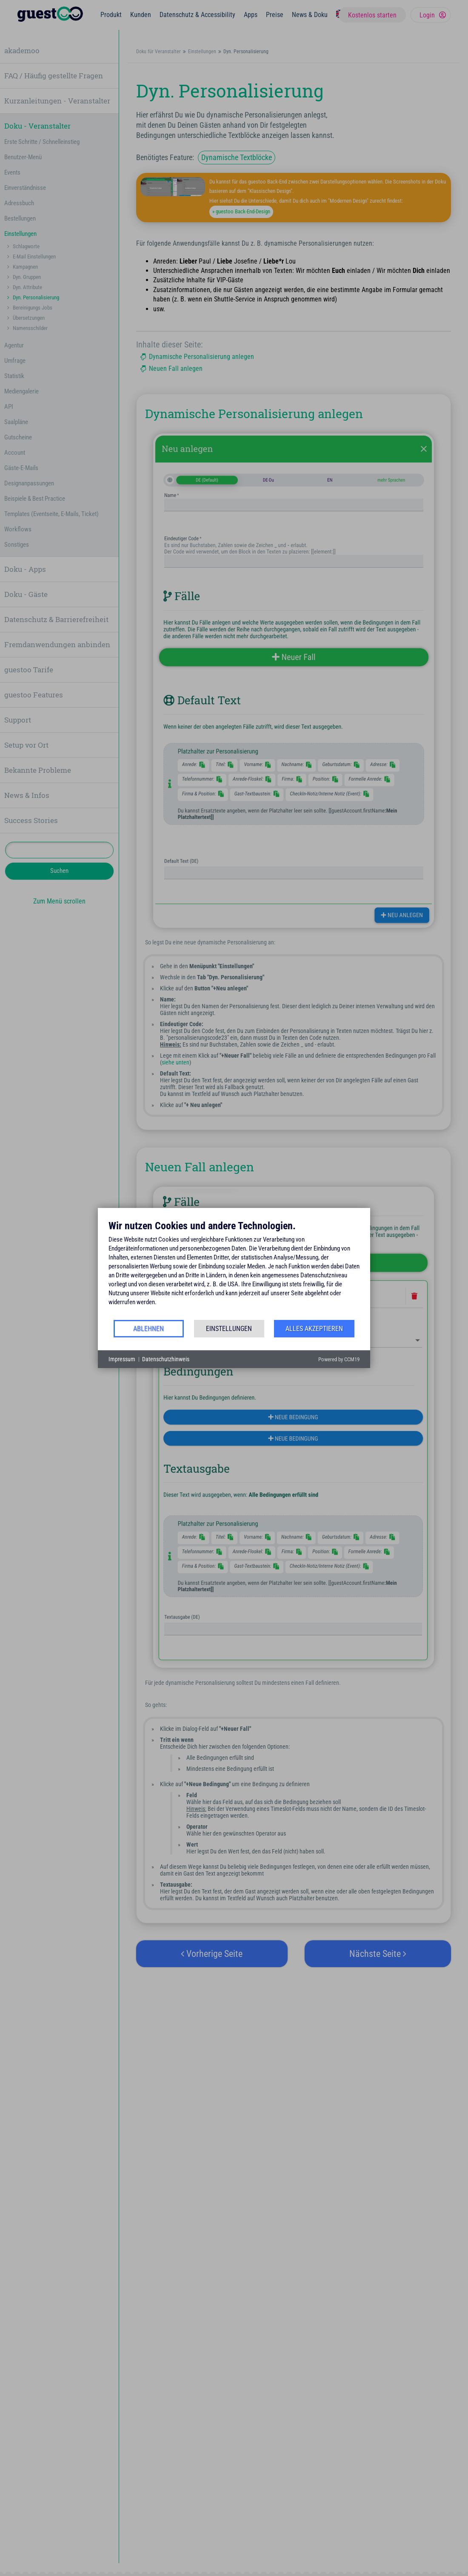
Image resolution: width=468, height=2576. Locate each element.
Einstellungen (229, 1329)
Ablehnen (148, 1329)
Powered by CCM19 (339, 1359)
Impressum (121, 1359)
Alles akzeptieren (314, 1329)
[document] (234, 1269)
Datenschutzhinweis (165, 1359)
